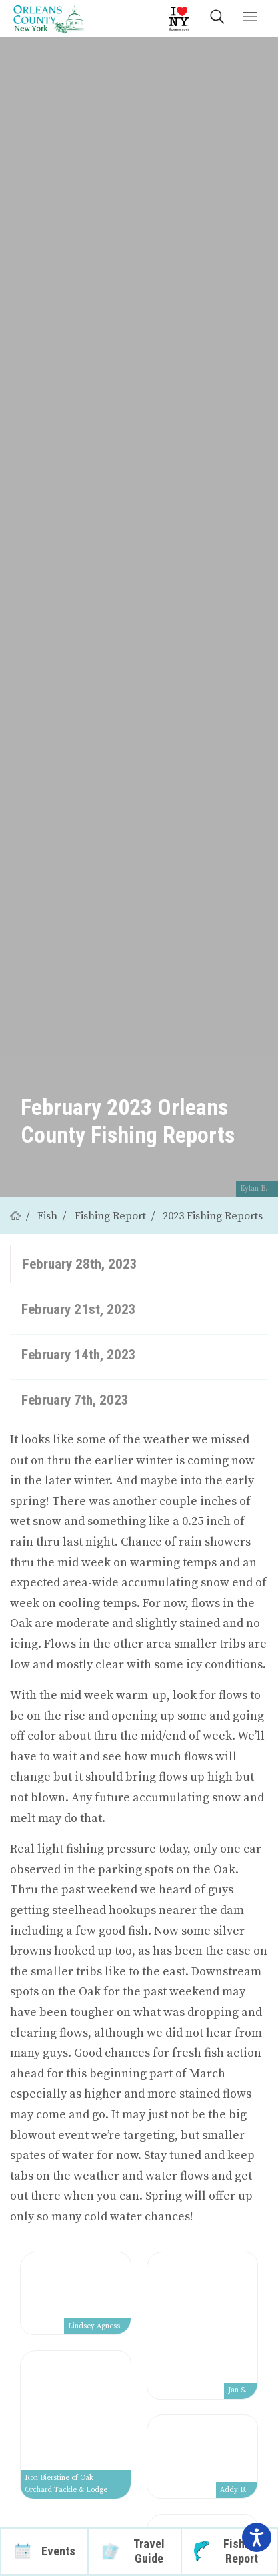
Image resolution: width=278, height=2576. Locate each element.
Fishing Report (110, 1216)
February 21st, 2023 (78, 1309)
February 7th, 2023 (75, 1399)
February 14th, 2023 (78, 1354)
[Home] (15, 1216)
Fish (47, 1216)
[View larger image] (75, 2294)
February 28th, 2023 (80, 1263)
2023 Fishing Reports (213, 1216)
